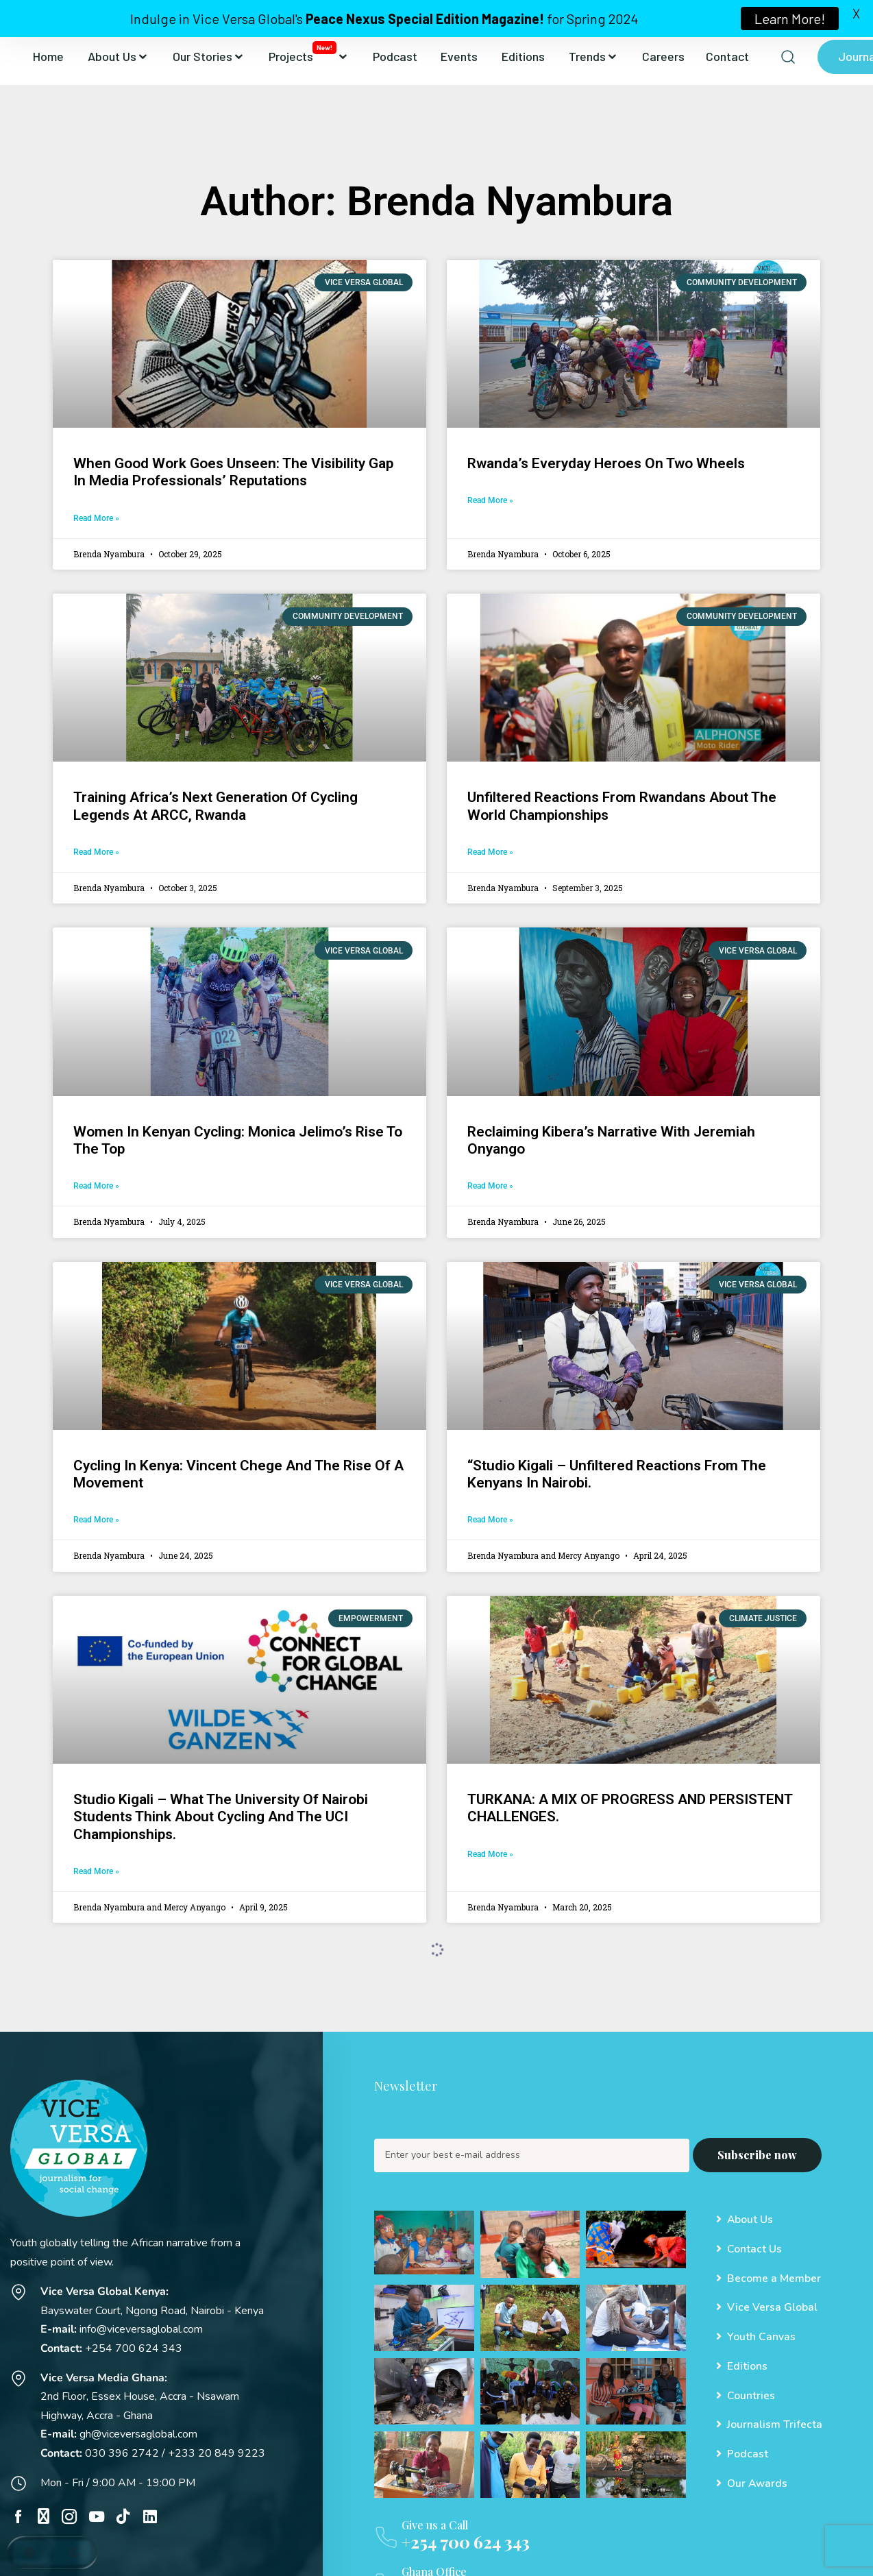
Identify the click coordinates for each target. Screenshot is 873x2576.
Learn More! (789, 18)
